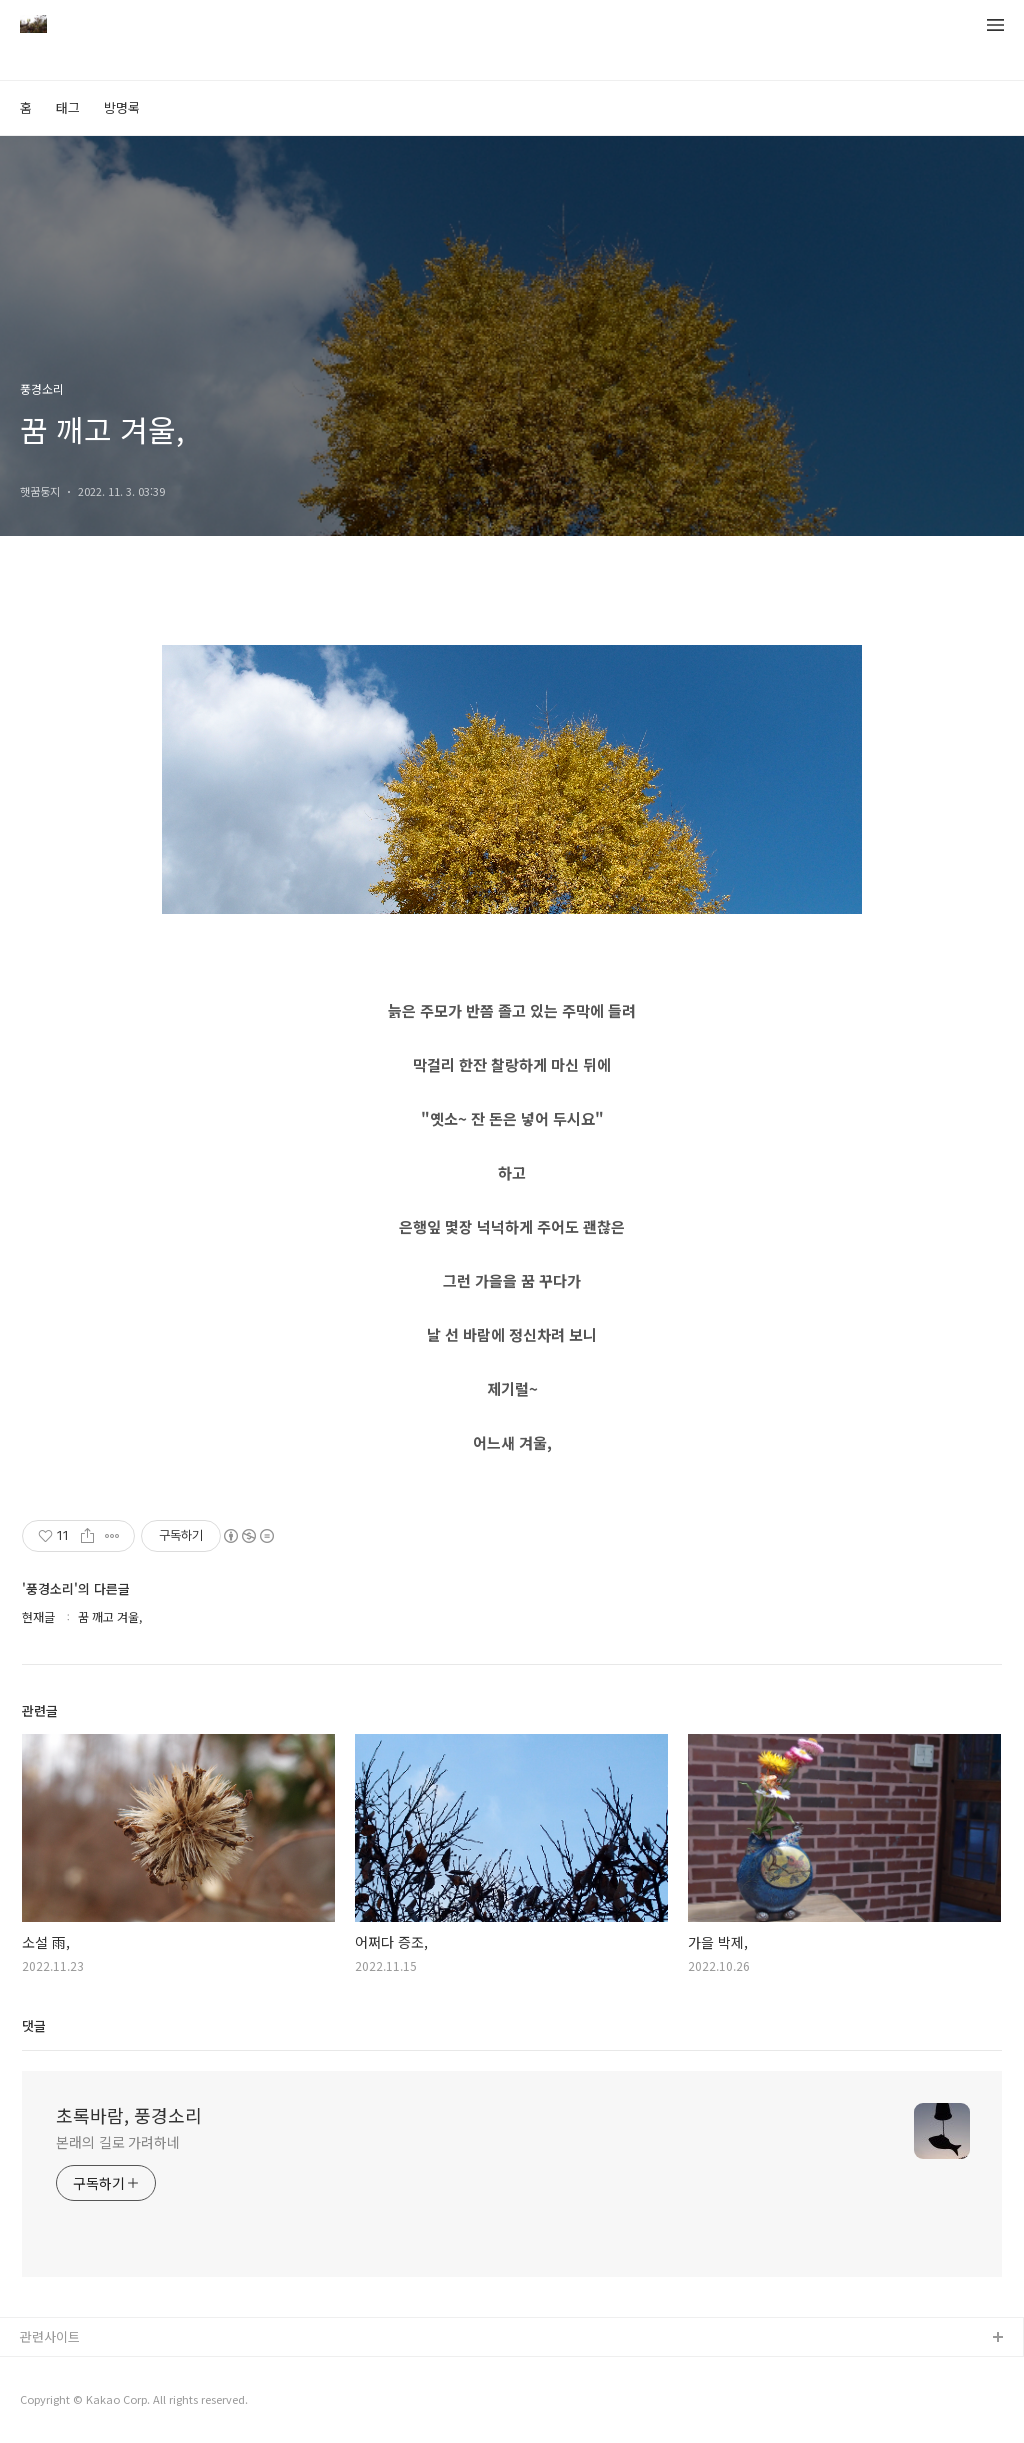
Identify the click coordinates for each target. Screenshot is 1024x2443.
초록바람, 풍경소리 (129, 2115)
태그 (68, 107)
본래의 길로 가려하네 (118, 2142)
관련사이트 (50, 2336)
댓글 (34, 2025)
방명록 (122, 107)
